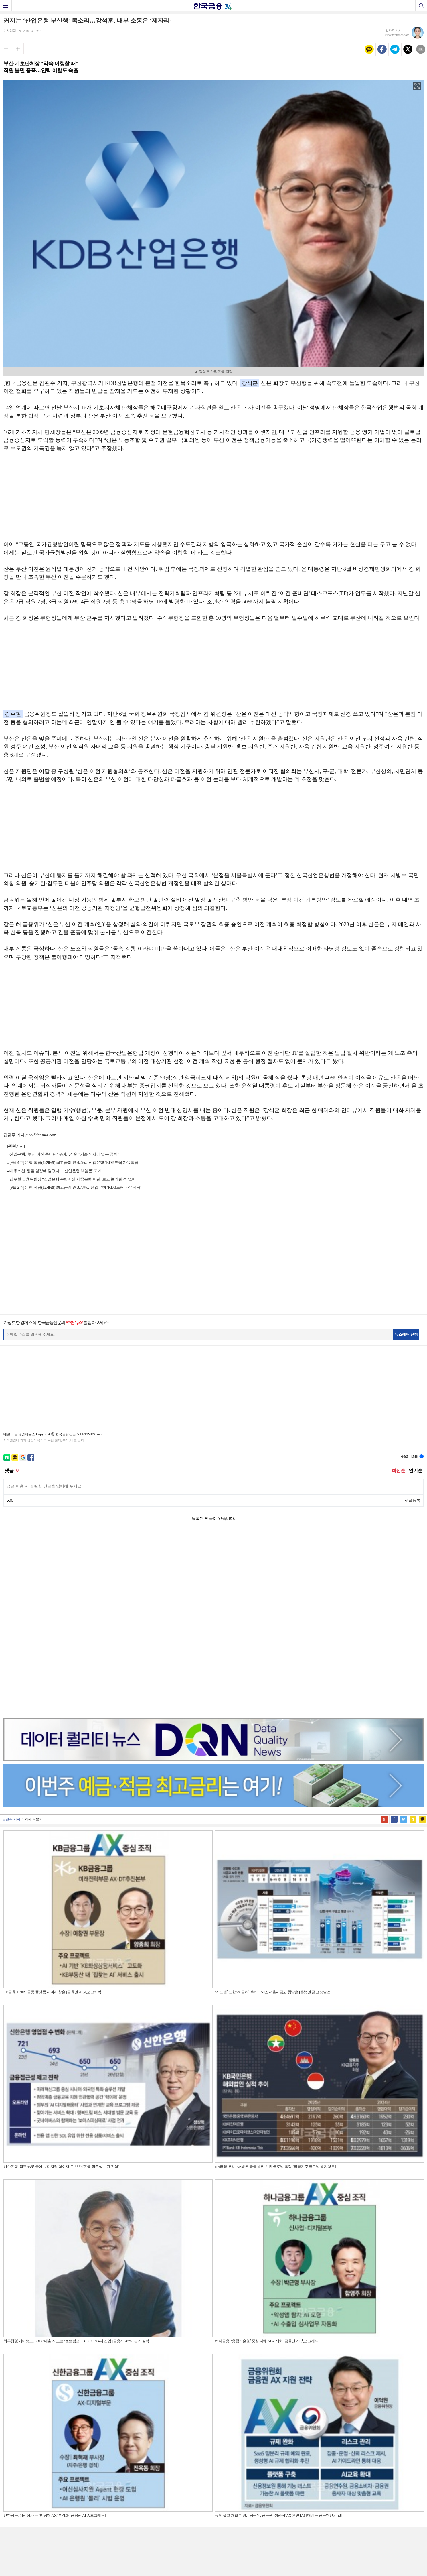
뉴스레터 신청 (406, 1334)
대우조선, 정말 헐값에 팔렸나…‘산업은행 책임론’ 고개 (55, 1171)
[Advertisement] (213, 499)
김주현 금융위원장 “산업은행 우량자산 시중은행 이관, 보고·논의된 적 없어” (73, 1179)
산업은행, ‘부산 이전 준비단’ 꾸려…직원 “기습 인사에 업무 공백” (64, 1154)
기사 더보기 (34, 1638)
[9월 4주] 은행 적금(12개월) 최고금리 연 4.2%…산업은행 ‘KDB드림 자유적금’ (74, 1162)
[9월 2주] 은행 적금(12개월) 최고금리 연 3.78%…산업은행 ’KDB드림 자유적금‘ (75, 1187)
